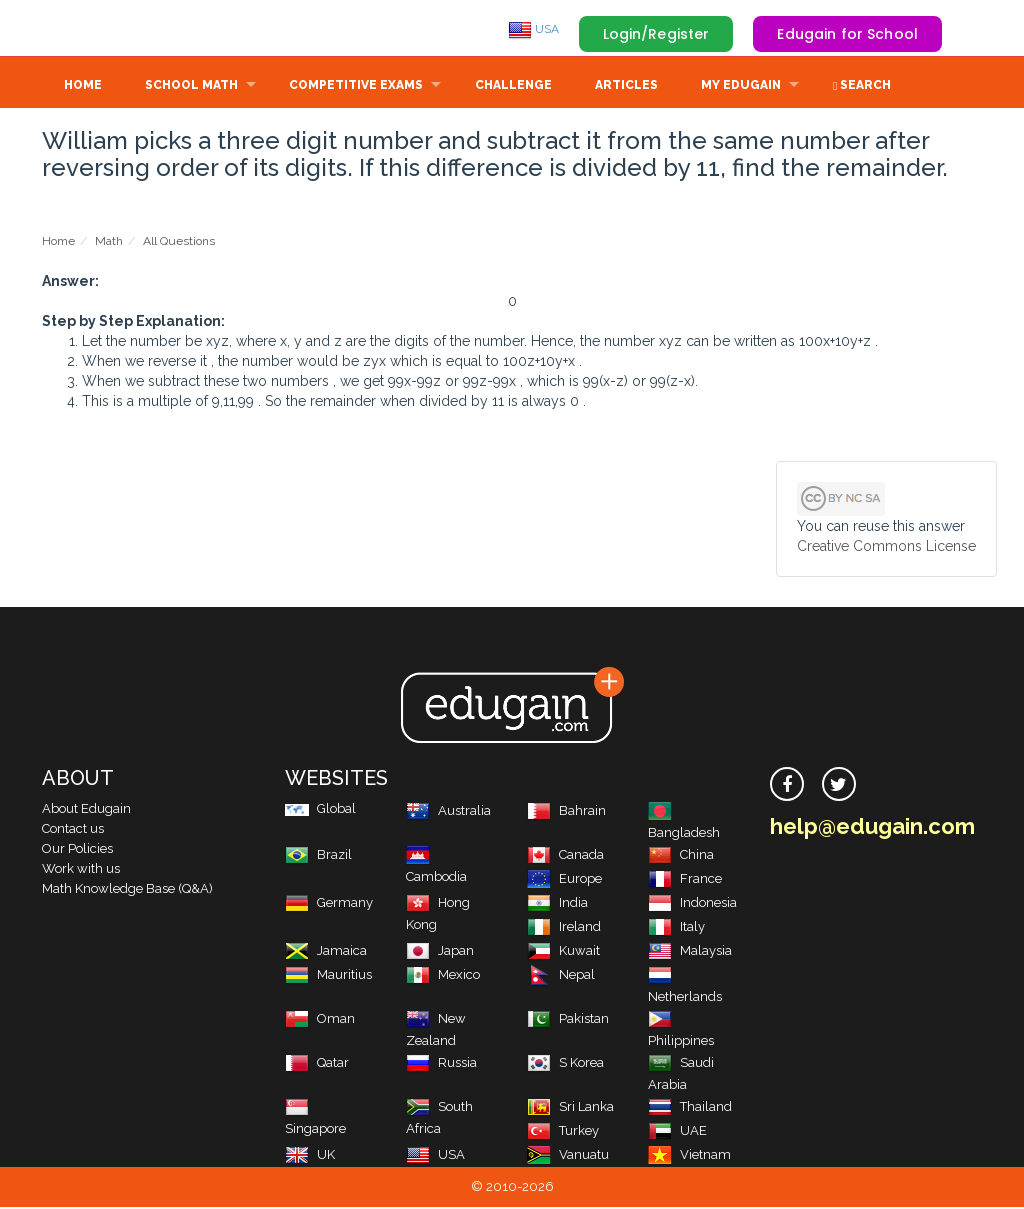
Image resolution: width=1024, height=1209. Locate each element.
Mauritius (328, 976)
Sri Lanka (570, 1108)
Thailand (690, 1108)
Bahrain (566, 812)
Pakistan (568, 1020)
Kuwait (563, 952)
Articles (626, 87)
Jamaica (326, 952)
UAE (677, 1132)
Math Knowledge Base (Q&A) (127, 890)
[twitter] (839, 786)
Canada (565, 856)
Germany (329, 904)
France (685, 880)
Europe (564, 880)
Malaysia (690, 952)
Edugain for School (847, 34)
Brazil (318, 856)
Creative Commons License (886, 548)
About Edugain (86, 810)
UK (310, 1156)
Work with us (81, 870)
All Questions (179, 243)
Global (320, 810)
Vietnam (689, 1156)
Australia (448, 812)
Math (109, 243)
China (681, 856)
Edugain (117, 29)
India (557, 904)
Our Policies (77, 850)
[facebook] (787, 786)
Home (83, 87)
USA (533, 29)
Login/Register (656, 34)
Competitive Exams (356, 87)
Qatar (317, 1064)
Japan (440, 952)
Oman (320, 1020)
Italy (676, 928)
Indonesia (692, 904)
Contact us (73, 830)
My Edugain (741, 87)
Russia (441, 1064)
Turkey (563, 1132)
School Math (191, 87)
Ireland (564, 928)
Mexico (443, 976)
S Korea (565, 1064)
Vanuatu (568, 1156)
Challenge (513, 87)
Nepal (561, 976)
